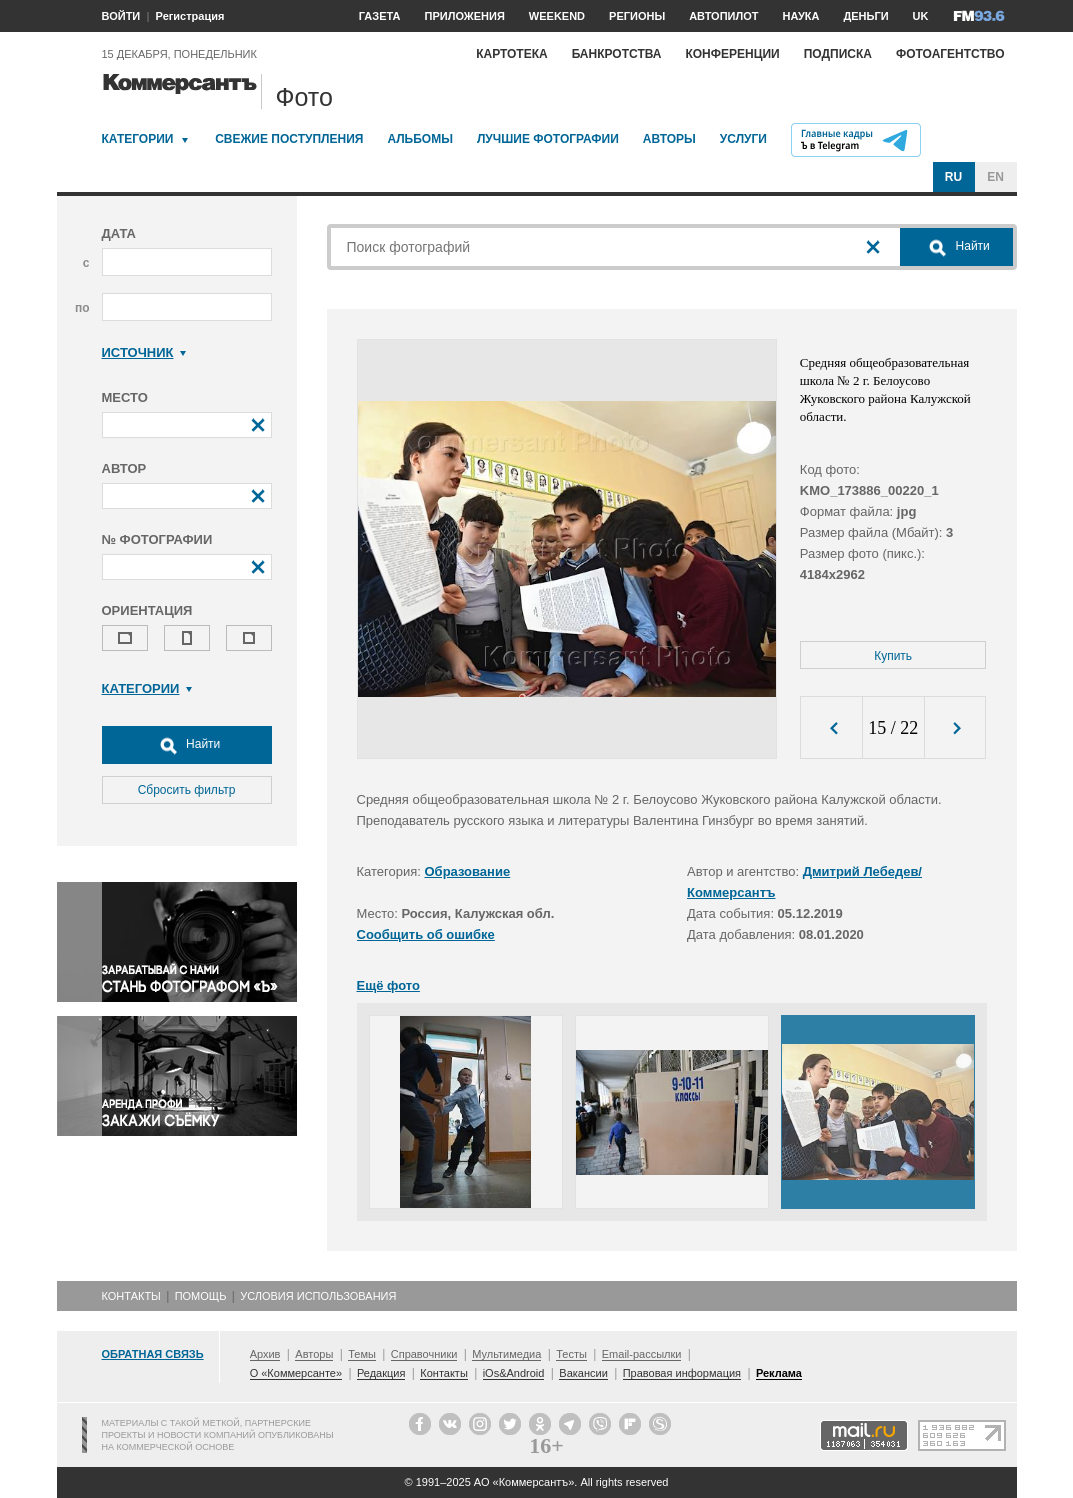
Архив (265, 1354)
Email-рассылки (642, 1354)
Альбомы (420, 139)
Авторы (669, 139)
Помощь (201, 1296)
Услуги (743, 139)
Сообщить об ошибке (426, 934)
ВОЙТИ (121, 16)
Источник (144, 352)
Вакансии (583, 1373)
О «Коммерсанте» (296, 1373)
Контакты (131, 1296)
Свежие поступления (289, 139)
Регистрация (190, 16)
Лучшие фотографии (548, 139)
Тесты (571, 1354)
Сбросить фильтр (187, 790)
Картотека (512, 54)
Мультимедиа (506, 1354)
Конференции (732, 54)
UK (921, 16)
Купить (893, 656)
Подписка (838, 54)
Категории (138, 139)
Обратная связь (153, 1354)
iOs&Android (514, 1373)
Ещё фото (388, 985)
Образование (468, 871)
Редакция (381, 1373)
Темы (362, 1354)
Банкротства (617, 54)
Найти (187, 745)
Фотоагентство (950, 54)
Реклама (779, 1373)
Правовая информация (682, 1373)
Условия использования (318, 1296)
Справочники (424, 1354)
